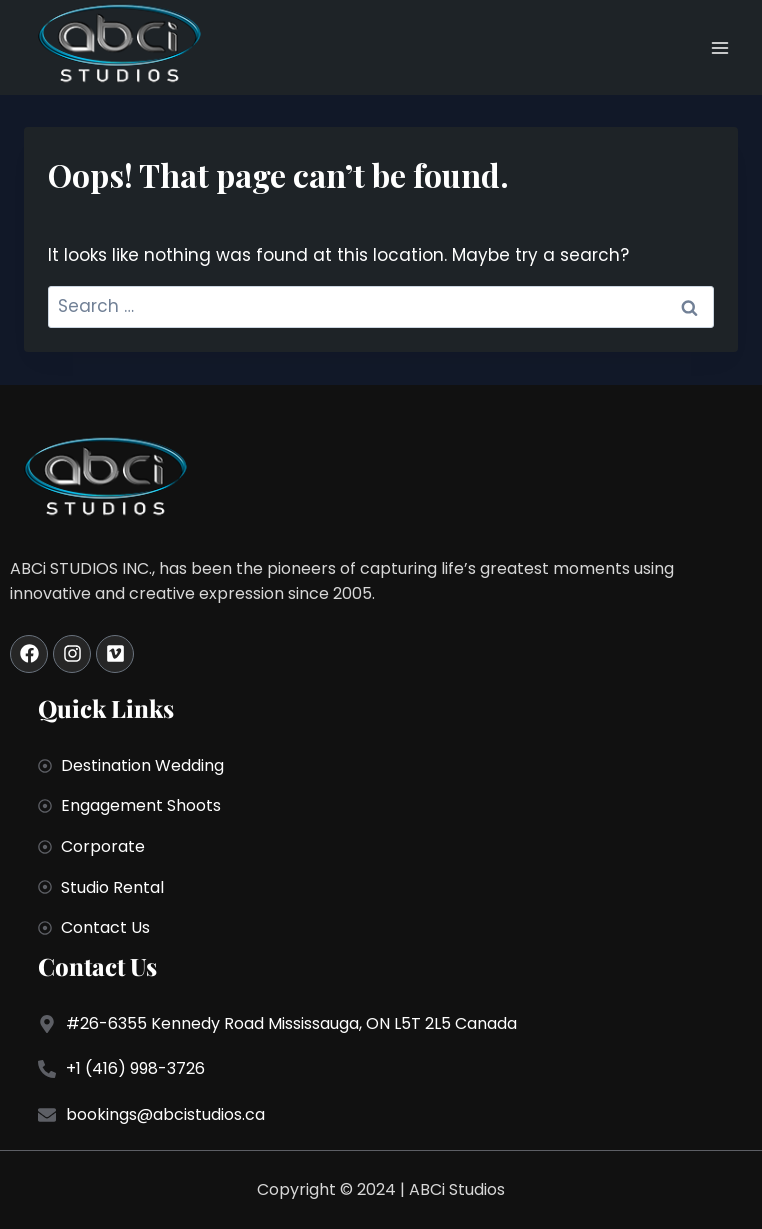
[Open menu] (719, 47)
